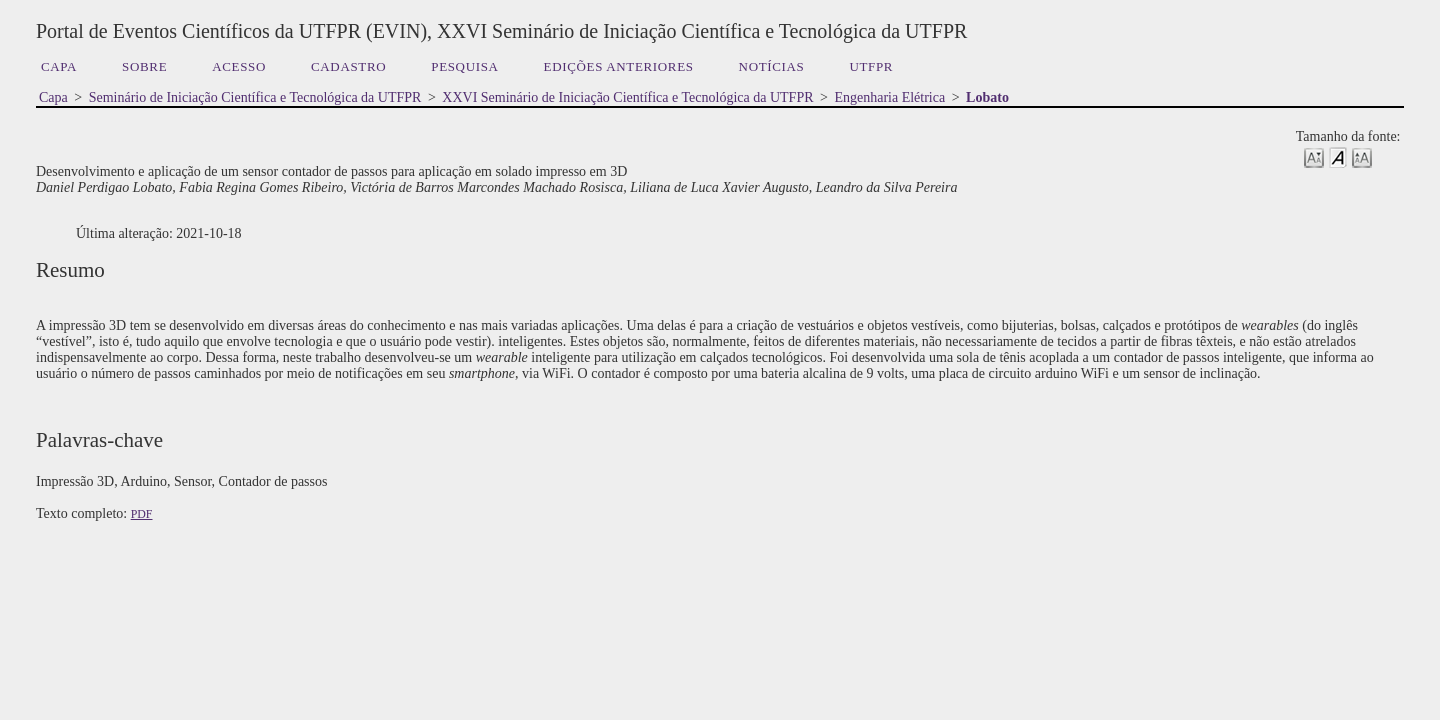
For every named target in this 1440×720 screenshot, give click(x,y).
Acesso (239, 66)
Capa (59, 66)
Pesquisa (464, 66)
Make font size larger (1362, 156)
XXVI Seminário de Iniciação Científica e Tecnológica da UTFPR (627, 97)
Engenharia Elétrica (889, 97)
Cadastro (348, 66)
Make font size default (1338, 156)
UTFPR (871, 66)
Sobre (144, 66)
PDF (142, 514)
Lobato (987, 97)
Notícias (772, 66)
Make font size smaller (1314, 156)
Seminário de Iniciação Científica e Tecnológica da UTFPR (255, 97)
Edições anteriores (619, 66)
